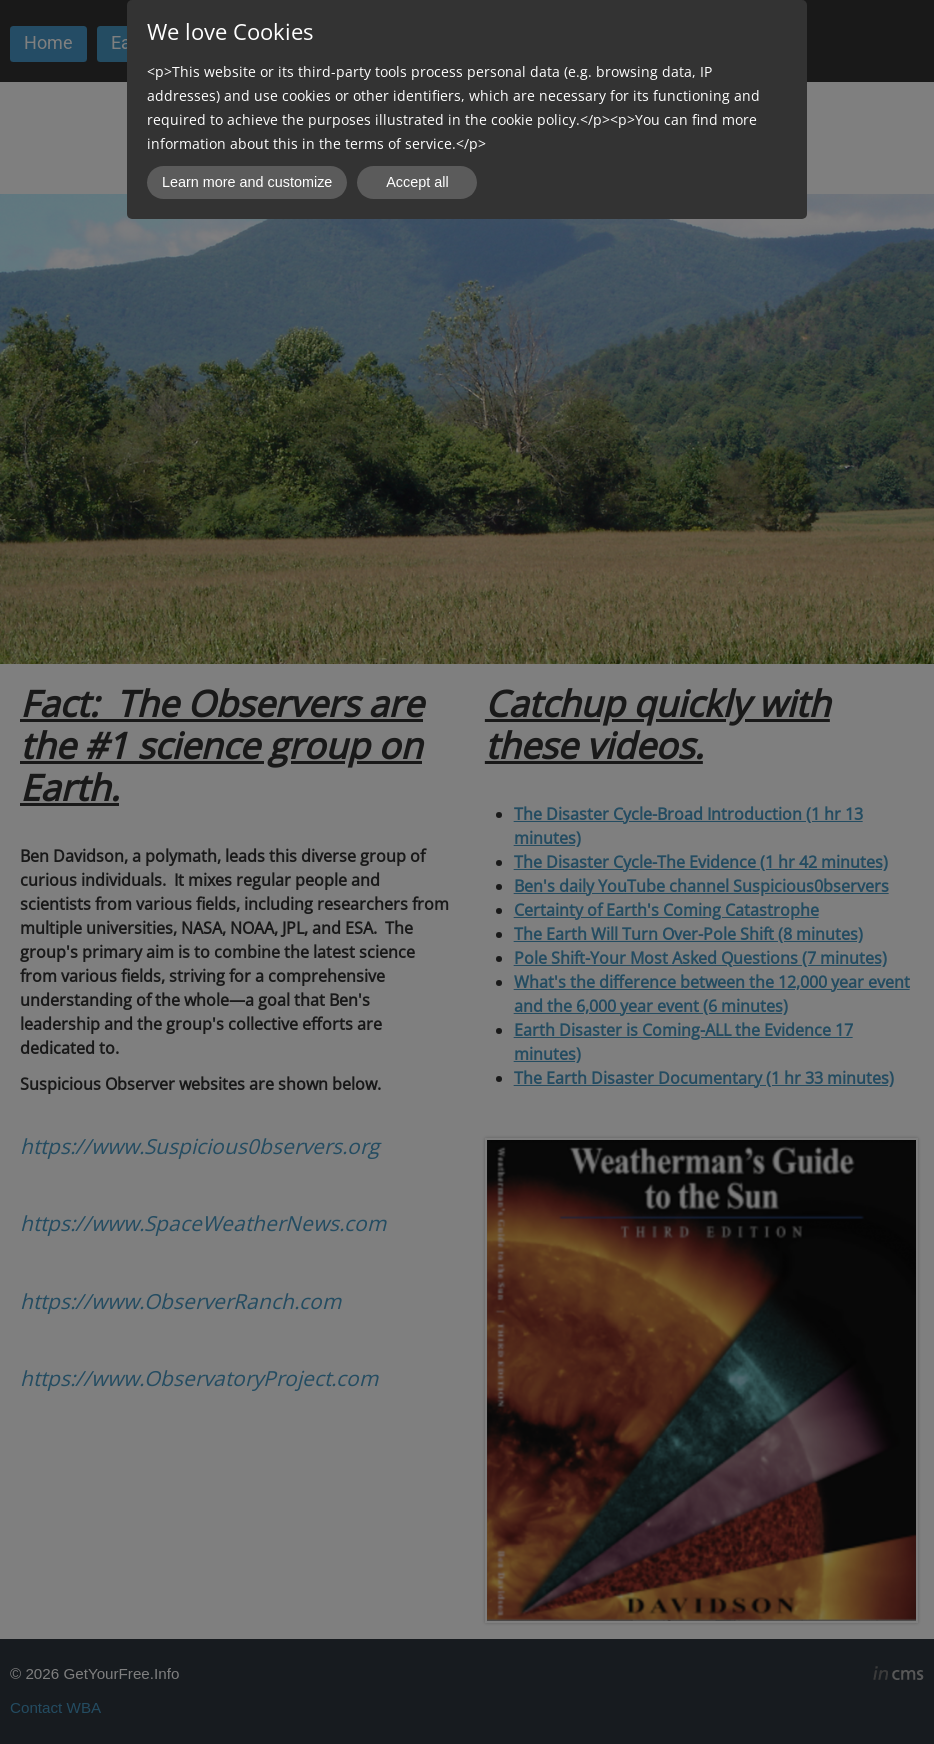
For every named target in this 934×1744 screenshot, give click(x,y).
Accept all (417, 182)
